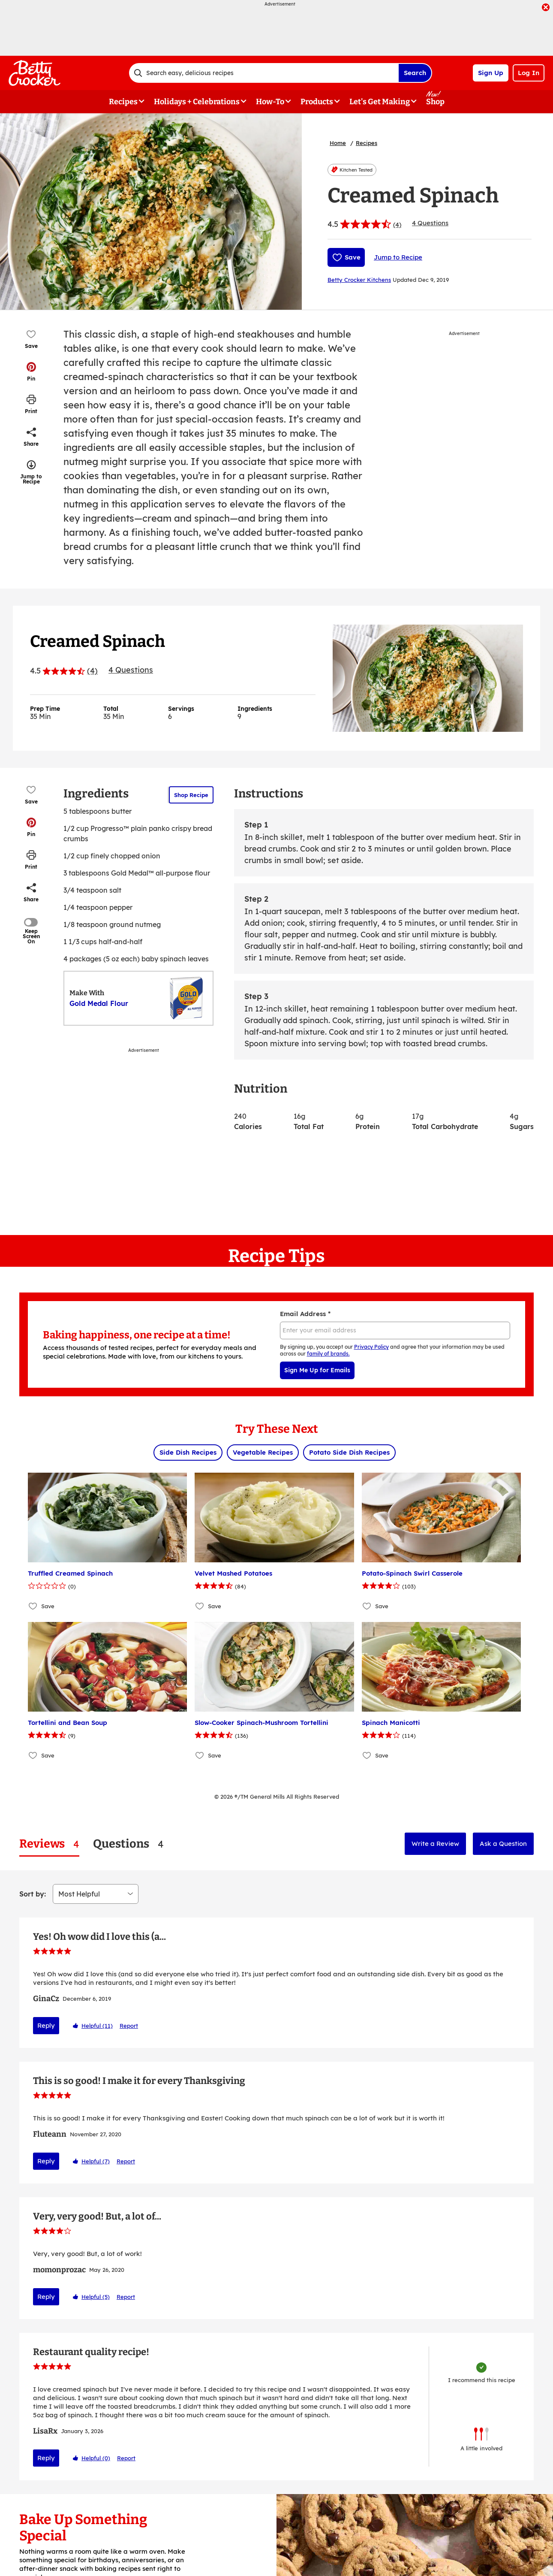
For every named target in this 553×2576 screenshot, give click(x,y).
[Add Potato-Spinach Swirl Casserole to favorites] (367, 1606)
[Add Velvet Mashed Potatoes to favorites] (200, 1606)
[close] (546, 8)
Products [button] (317, 101)
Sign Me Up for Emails (317, 1370)
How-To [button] (270, 101)
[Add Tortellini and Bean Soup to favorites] (33, 1755)
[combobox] (263, 73)
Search (415, 73)
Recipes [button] (123, 101)
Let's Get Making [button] (379, 101)
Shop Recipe (191, 794)
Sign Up (490, 73)
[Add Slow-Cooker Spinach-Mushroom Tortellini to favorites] (200, 1755)
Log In (528, 73)
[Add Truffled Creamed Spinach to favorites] (33, 1606)
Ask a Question (503, 1843)
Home (338, 142)
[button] (31, 371)
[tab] (49, 1844)
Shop (435, 101)
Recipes (366, 142)
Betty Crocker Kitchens (359, 279)
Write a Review (435, 1843)
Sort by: (32, 1894)
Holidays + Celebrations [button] (197, 101)
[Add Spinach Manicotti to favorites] (367, 1755)
